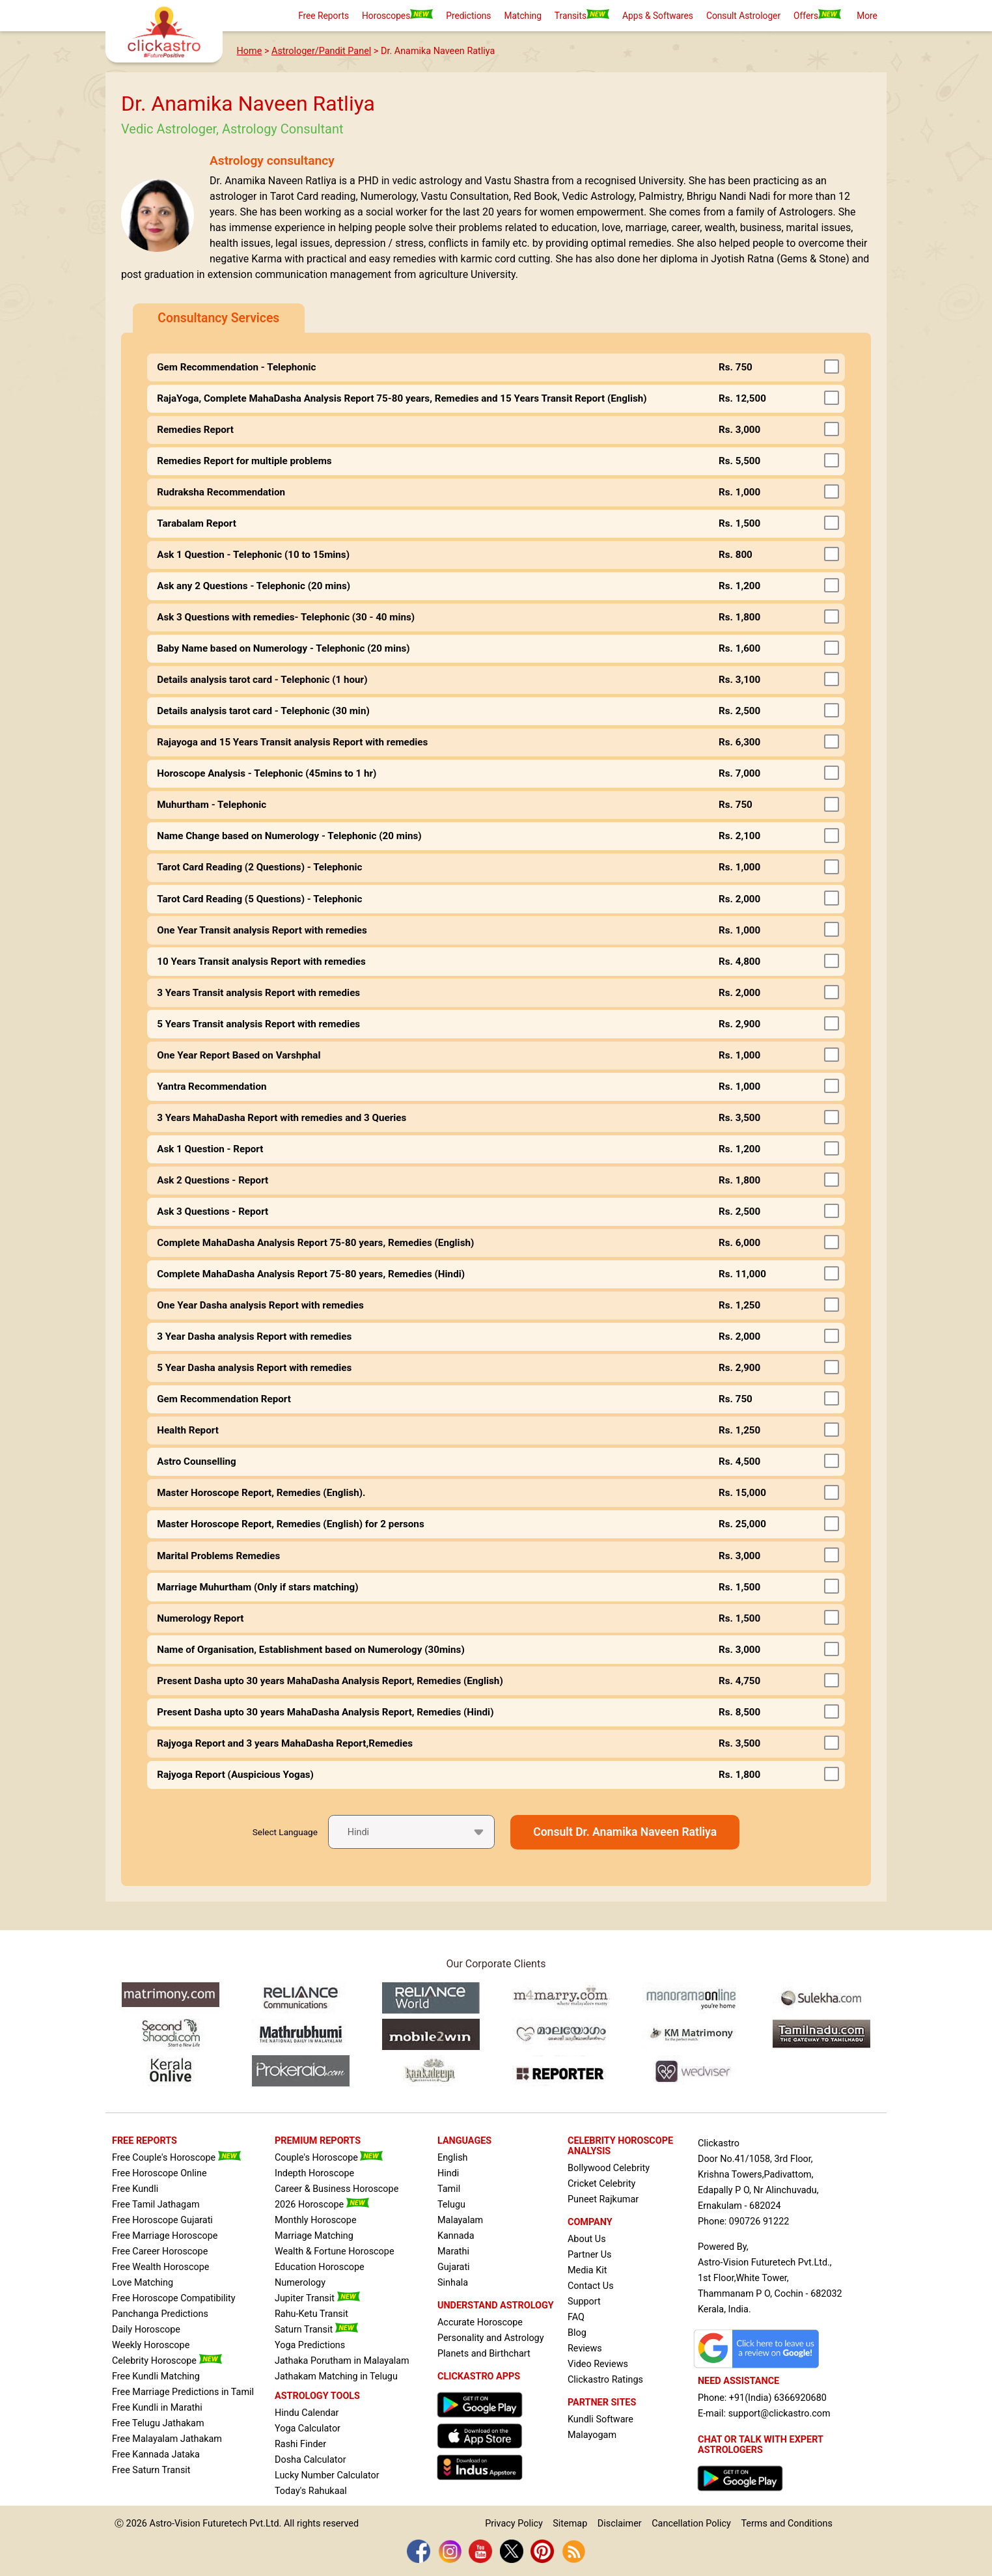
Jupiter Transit (317, 2298)
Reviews (585, 2348)
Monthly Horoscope (316, 2220)
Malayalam (460, 2220)
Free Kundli (135, 2189)
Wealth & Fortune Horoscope (334, 2251)
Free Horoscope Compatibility (174, 2298)
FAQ (576, 2317)
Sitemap (570, 2523)
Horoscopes (397, 15)
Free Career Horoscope (160, 2251)
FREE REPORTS (144, 2140)
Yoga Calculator (307, 2428)
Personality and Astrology (490, 2338)
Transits (582, 15)
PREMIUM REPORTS (318, 2140)
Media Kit (587, 2270)
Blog (577, 2332)
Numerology (300, 2282)
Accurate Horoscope (480, 2322)
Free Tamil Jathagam (156, 2204)
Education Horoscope (320, 2267)
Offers (817, 15)
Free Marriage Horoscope (164, 2235)
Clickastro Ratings (605, 2379)
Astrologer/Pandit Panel (321, 51)
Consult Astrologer (743, 15)
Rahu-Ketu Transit (311, 2314)
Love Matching (142, 2282)
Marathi (453, 2251)
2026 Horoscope (322, 2204)
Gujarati (453, 2267)
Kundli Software (600, 2419)
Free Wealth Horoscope (160, 2267)
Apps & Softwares (657, 15)
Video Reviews (598, 2364)
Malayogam (592, 2435)
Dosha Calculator (310, 2459)
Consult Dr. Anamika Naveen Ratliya (625, 1831)
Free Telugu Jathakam (158, 2423)
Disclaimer (620, 2523)
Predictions (468, 15)
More (867, 15)
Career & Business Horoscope (336, 2189)
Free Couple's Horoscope (176, 2157)
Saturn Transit (316, 2329)
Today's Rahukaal (311, 2491)
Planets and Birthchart (483, 2353)
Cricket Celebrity (601, 2183)
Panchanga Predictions (160, 2314)
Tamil (448, 2189)
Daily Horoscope (146, 2329)
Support (584, 2301)
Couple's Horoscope (329, 2157)
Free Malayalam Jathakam (167, 2438)
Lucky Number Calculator (327, 2475)
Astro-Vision (175, 2523)
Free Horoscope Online (159, 2173)
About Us (587, 2239)
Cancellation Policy (691, 2523)
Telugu (451, 2204)
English (452, 2157)
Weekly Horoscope (150, 2345)
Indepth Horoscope (314, 2173)
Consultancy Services (218, 318)
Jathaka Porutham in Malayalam (342, 2360)
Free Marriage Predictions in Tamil (183, 2392)
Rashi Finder (300, 2444)
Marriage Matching (314, 2235)
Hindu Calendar (306, 2412)
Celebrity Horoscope (167, 2360)
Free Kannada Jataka (156, 2454)
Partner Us (590, 2254)
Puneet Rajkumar (603, 2199)
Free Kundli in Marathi (157, 2407)
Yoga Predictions (310, 2345)
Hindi (448, 2173)
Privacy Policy (514, 2523)
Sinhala (452, 2282)
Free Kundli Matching (156, 2376)
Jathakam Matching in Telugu (336, 2376)
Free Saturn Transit (151, 2470)
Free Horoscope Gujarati (162, 2220)
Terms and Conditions (786, 2523)
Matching (522, 15)
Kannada (456, 2235)
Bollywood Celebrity (609, 2168)
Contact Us (591, 2286)
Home (249, 51)
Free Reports (323, 15)
